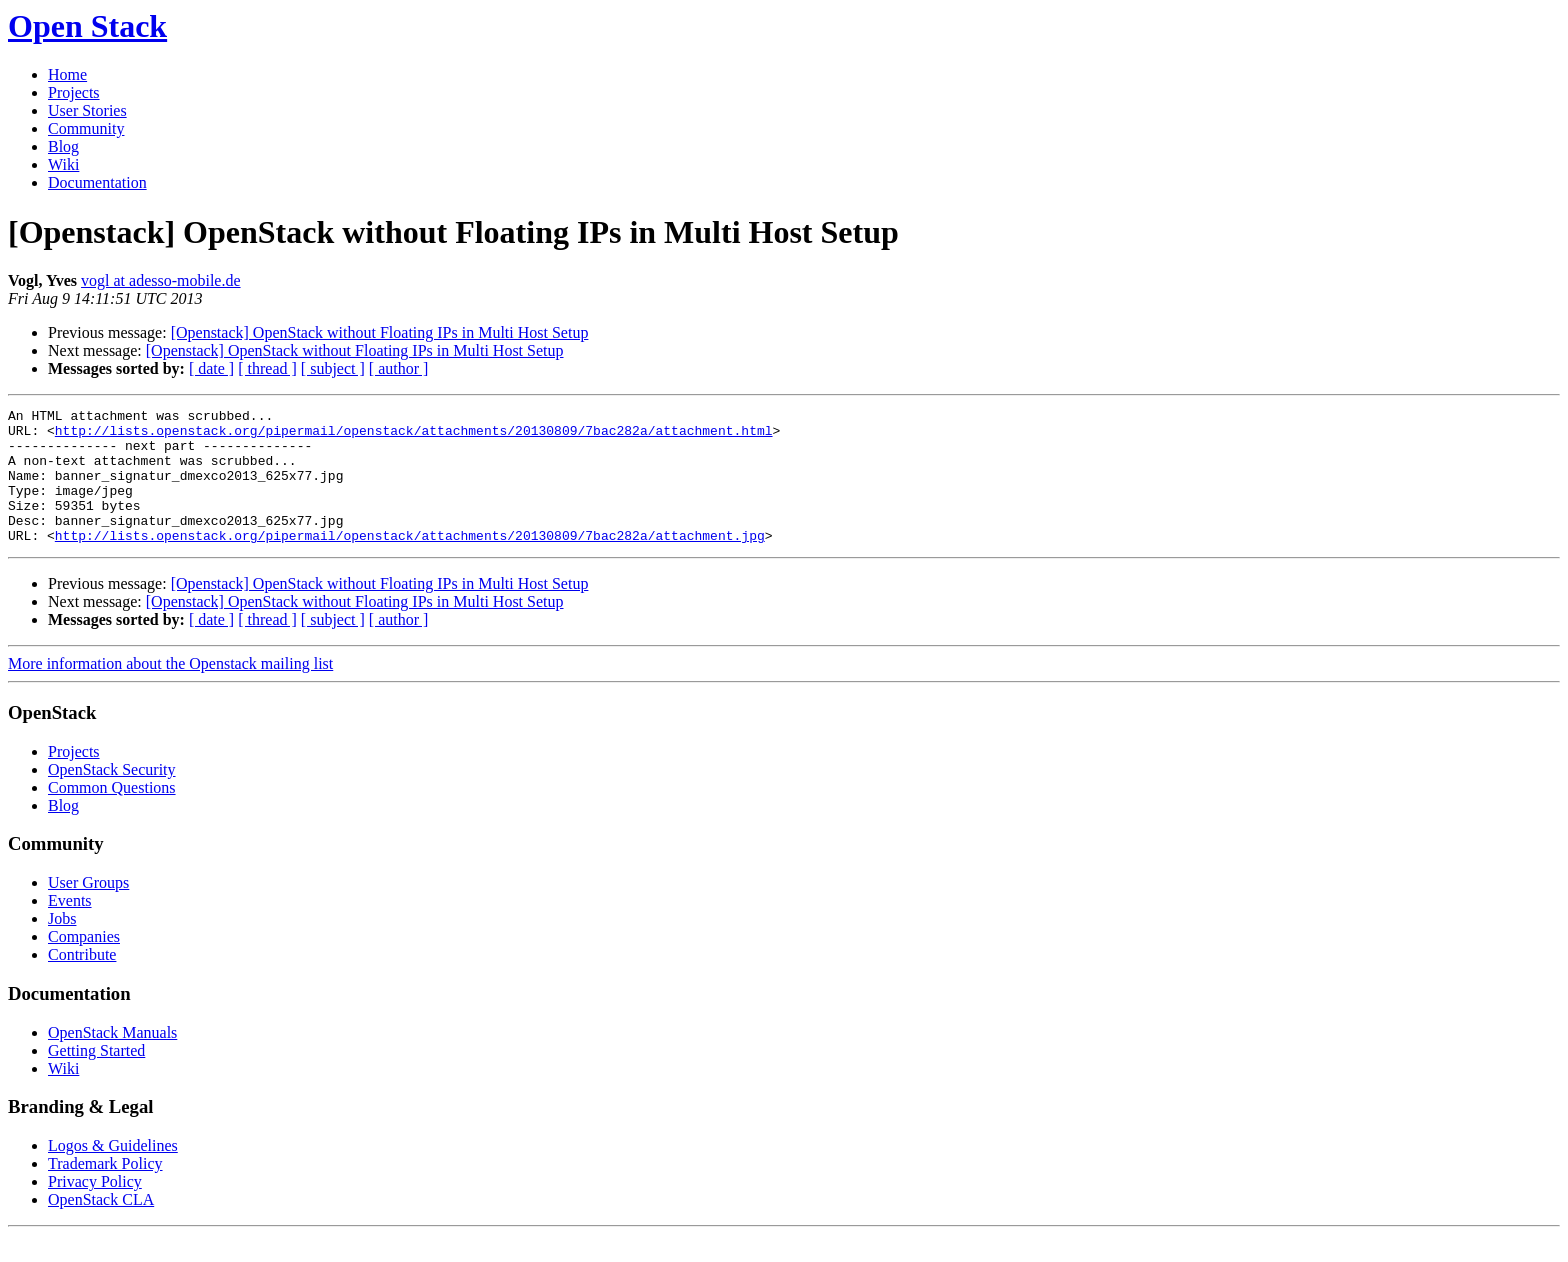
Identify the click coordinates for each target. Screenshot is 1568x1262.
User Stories (87, 110)
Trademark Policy (105, 1190)
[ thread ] (267, 368)
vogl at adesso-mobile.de (161, 280)
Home (67, 74)
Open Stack (87, 26)
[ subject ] (333, 368)
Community (86, 128)
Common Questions (112, 814)
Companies (84, 963)
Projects (74, 92)
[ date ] (211, 368)
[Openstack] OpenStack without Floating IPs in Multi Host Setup (380, 332)
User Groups (88, 909)
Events (70, 927)
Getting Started (96, 1077)
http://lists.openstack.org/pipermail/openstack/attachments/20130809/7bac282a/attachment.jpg (410, 562)
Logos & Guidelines (113, 1172)
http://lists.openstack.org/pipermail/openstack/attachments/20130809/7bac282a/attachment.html (414, 436)
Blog (63, 146)
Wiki (63, 164)
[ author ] (399, 368)
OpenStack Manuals (112, 1059)
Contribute (82, 981)
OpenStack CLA (101, 1226)
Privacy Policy (95, 1208)
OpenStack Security (112, 796)
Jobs (62, 945)
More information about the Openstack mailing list (170, 690)
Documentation (97, 182)
